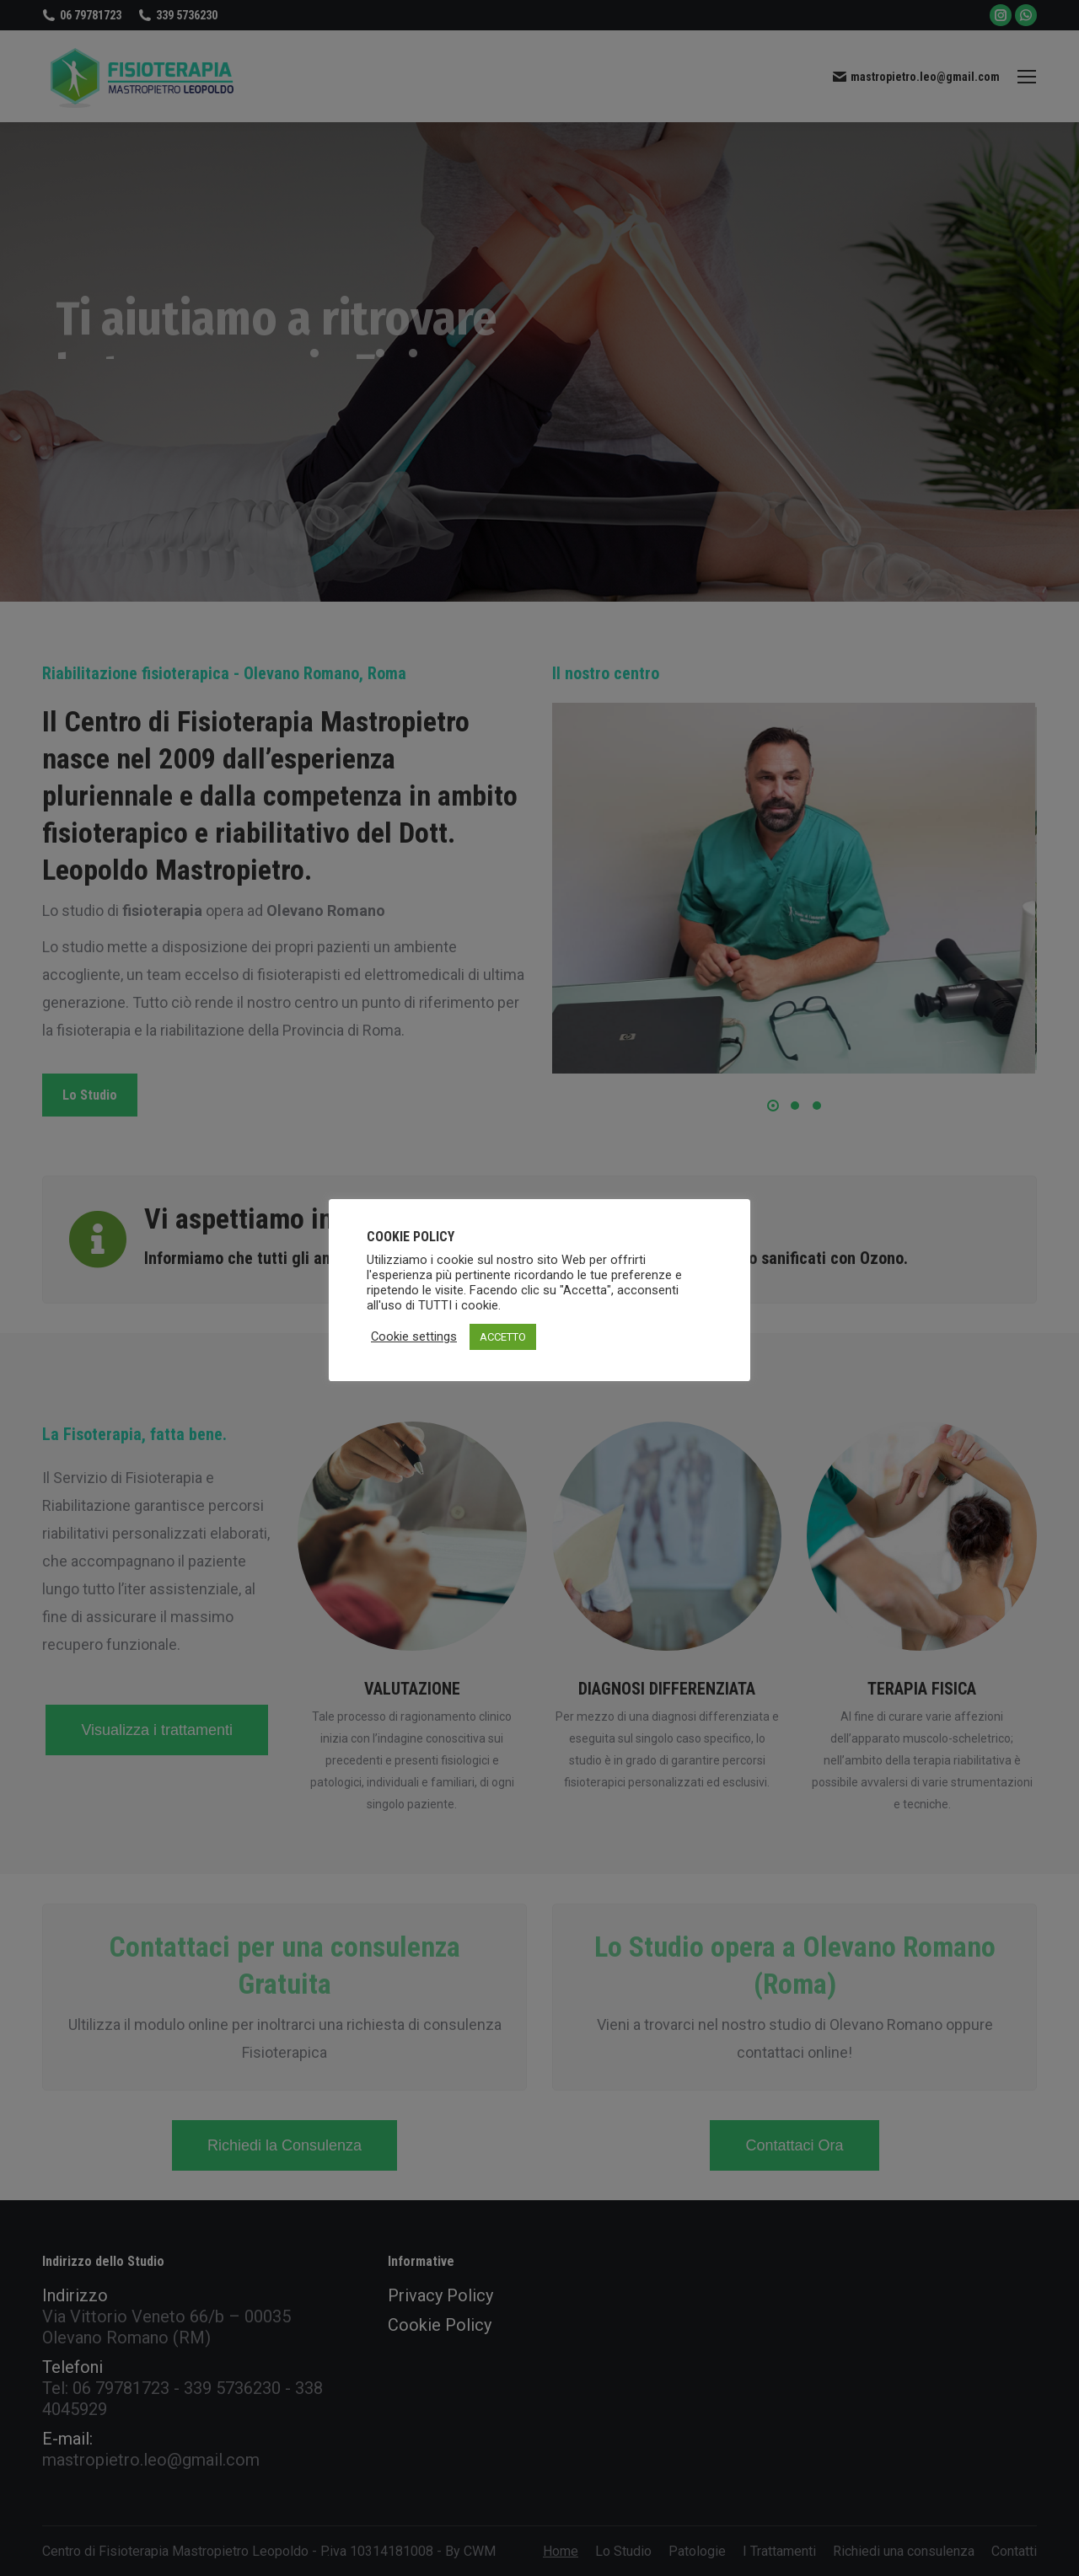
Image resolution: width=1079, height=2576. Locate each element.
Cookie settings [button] (414, 1336)
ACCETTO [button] (503, 1337)
